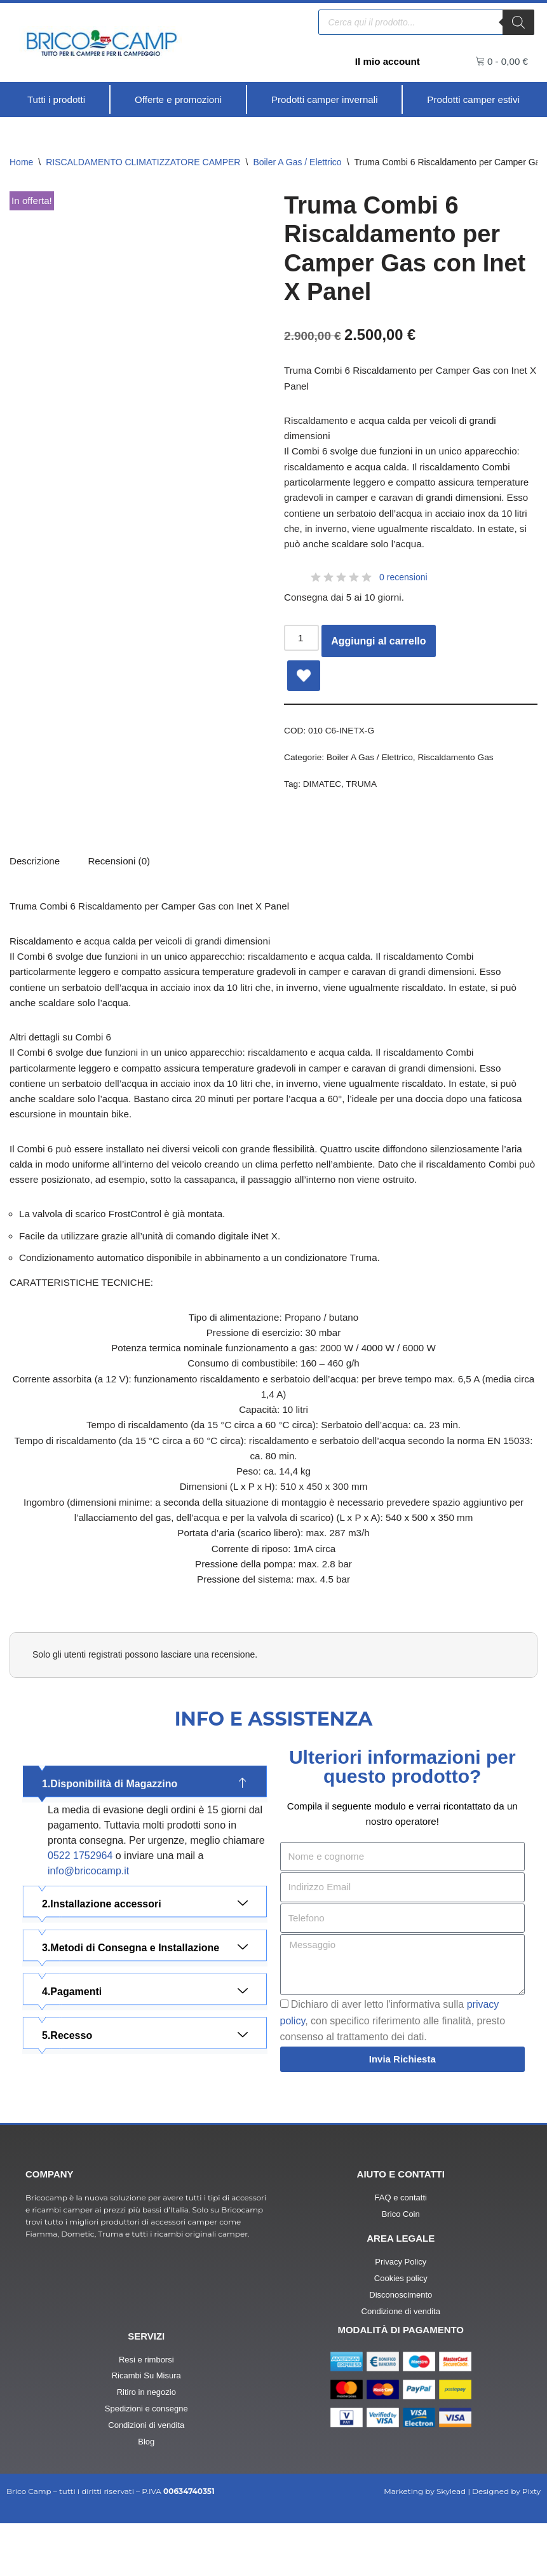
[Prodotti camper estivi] (473, 99)
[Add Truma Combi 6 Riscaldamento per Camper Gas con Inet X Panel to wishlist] (303, 687)
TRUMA (365, 798)
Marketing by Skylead (425, 2544)
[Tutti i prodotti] (56, 99)
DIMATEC (324, 798)
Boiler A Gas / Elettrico (297, 163)
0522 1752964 (80, 1906)
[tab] (123, 877)
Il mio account (385, 61)
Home (21, 163)
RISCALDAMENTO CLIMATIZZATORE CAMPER (143, 163)
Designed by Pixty (506, 2544)
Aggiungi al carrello (380, 652)
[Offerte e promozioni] (177, 99)
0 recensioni (403, 588)
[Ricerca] (518, 21)
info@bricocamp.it (88, 1921)
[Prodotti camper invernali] (324, 99)
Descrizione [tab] (36, 876)
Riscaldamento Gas (465, 770)
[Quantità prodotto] (302, 649)
